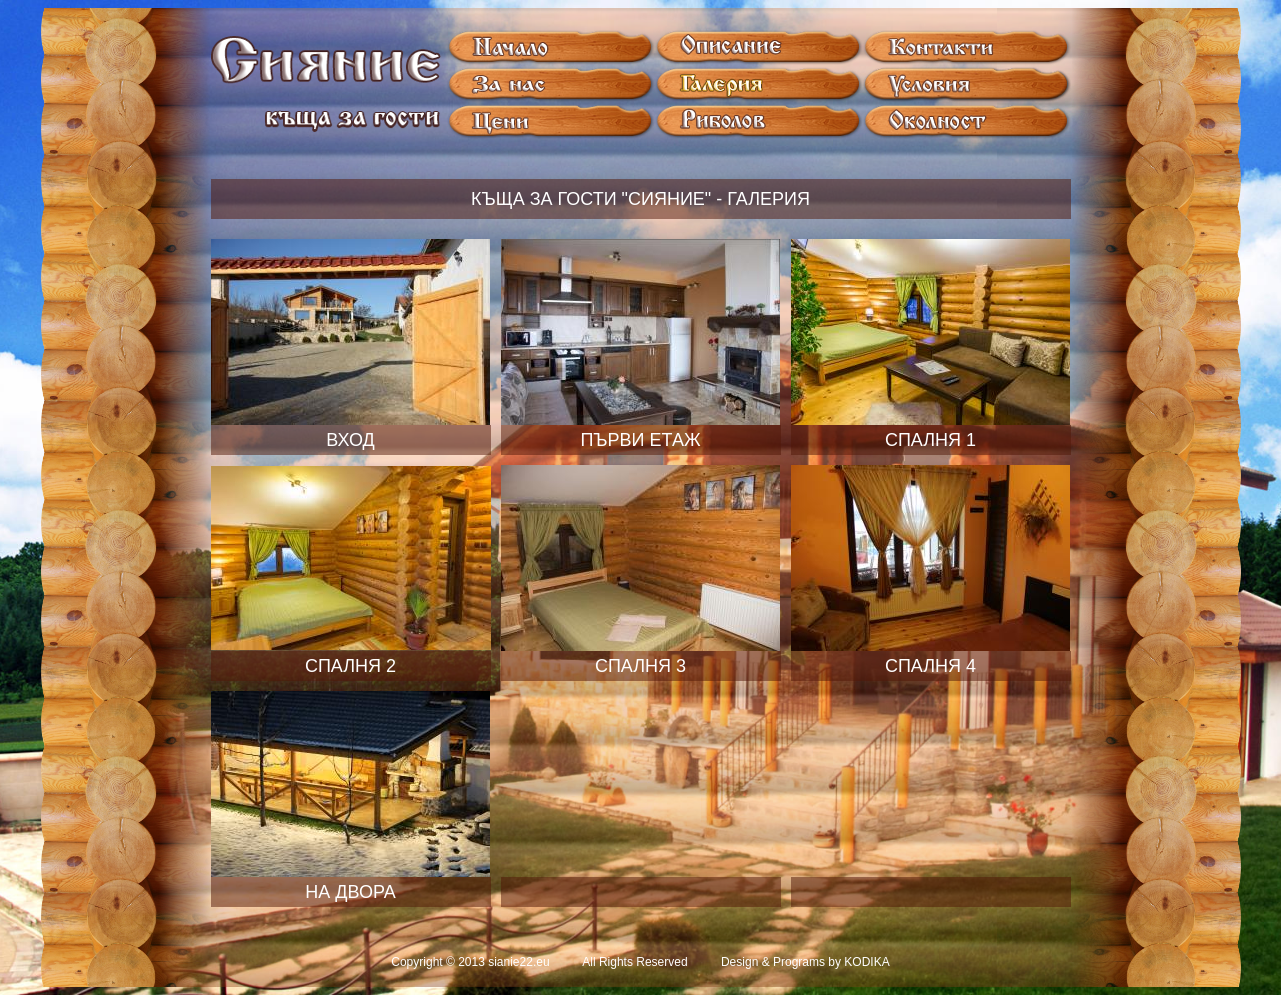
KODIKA (866, 962)
